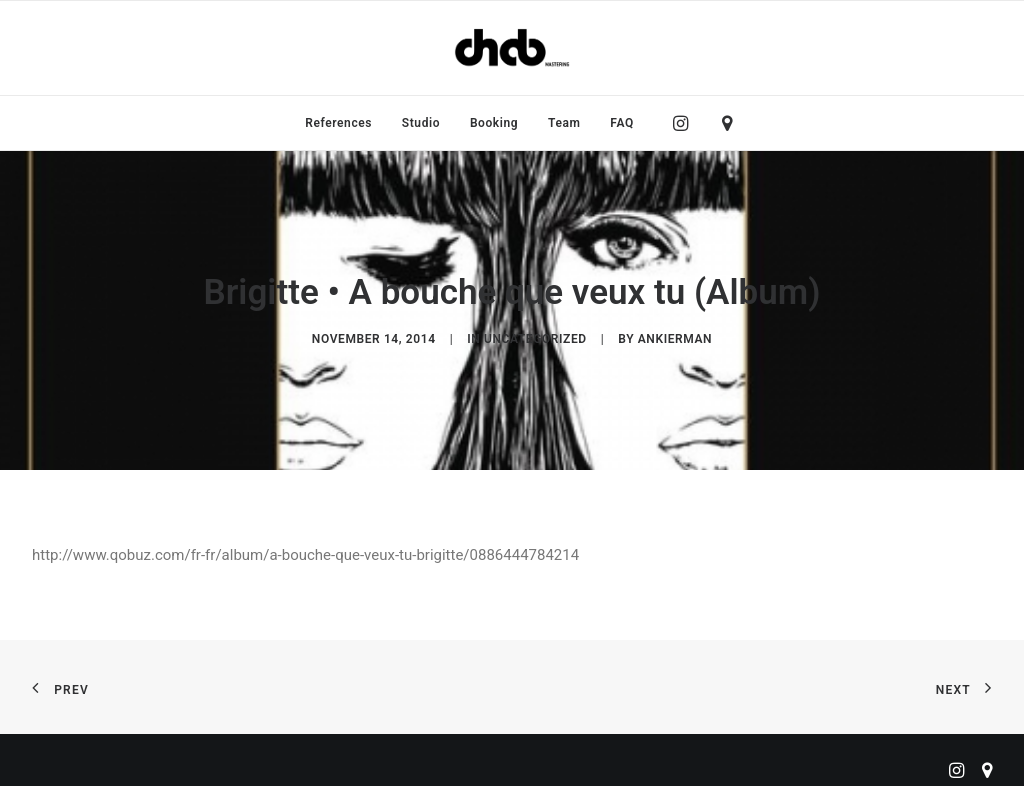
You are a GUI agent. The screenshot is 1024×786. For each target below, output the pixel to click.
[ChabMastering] (512, 48)
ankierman (675, 336)
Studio (421, 123)
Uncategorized (535, 336)
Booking (494, 123)
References (338, 123)
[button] (685, 123)
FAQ (622, 123)
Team (564, 123)
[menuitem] (338, 123)
